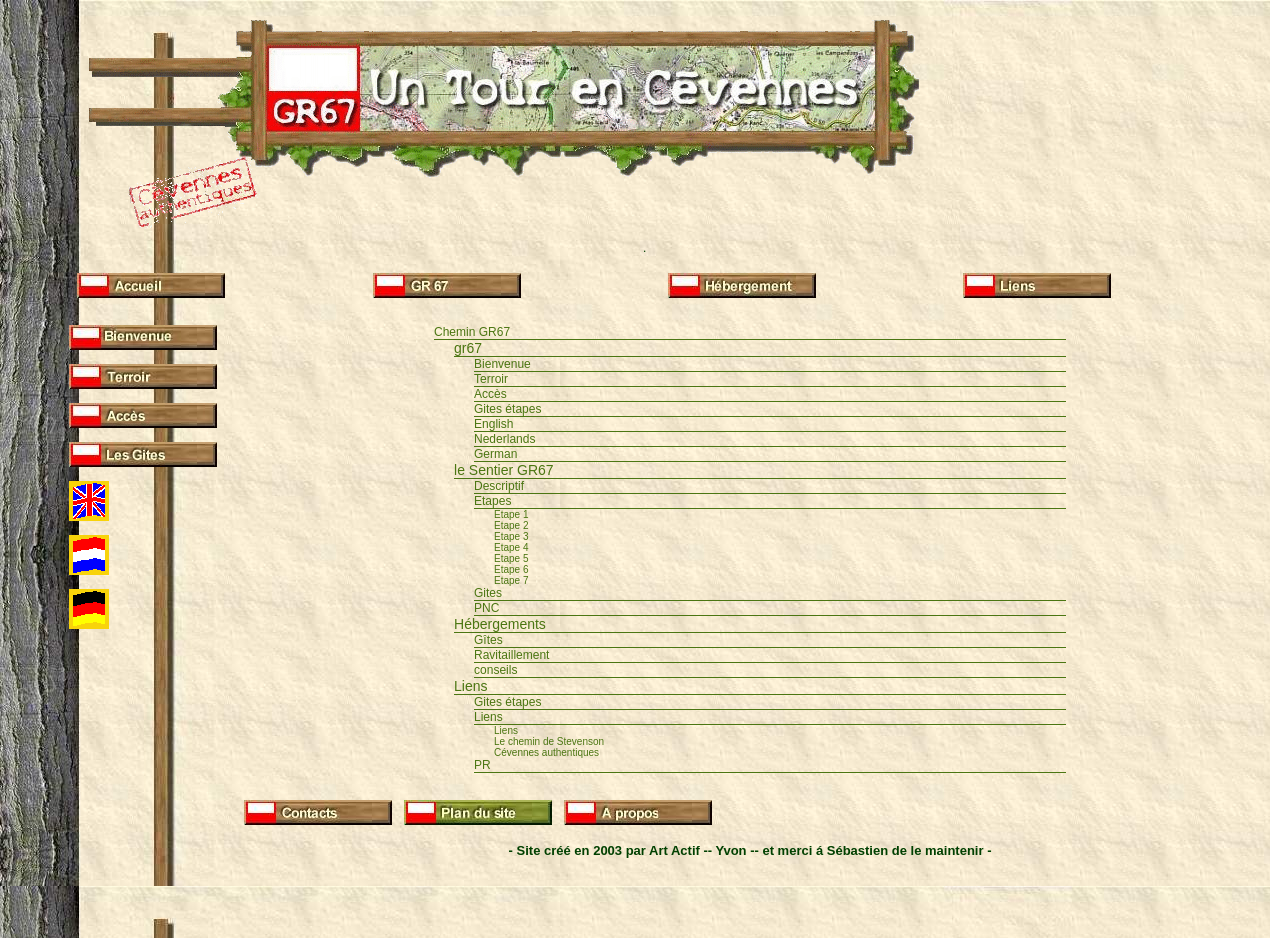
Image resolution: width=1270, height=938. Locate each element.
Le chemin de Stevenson (549, 741)
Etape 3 (511, 536)
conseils (495, 670)
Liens (470, 686)
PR (482, 765)
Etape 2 (511, 525)
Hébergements (500, 624)
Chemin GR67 (472, 332)
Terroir (491, 379)
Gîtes (488, 640)
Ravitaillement (511, 655)
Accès (490, 394)
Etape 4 (511, 547)
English (493, 424)
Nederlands (504, 439)
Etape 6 (511, 569)
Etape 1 (511, 514)
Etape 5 (511, 558)
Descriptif (499, 486)
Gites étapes (507, 409)
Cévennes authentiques (546, 752)
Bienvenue (502, 364)
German (495, 454)
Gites (488, 593)
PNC (486, 608)
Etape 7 (511, 580)
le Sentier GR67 (504, 470)
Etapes (492, 501)
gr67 (468, 348)
